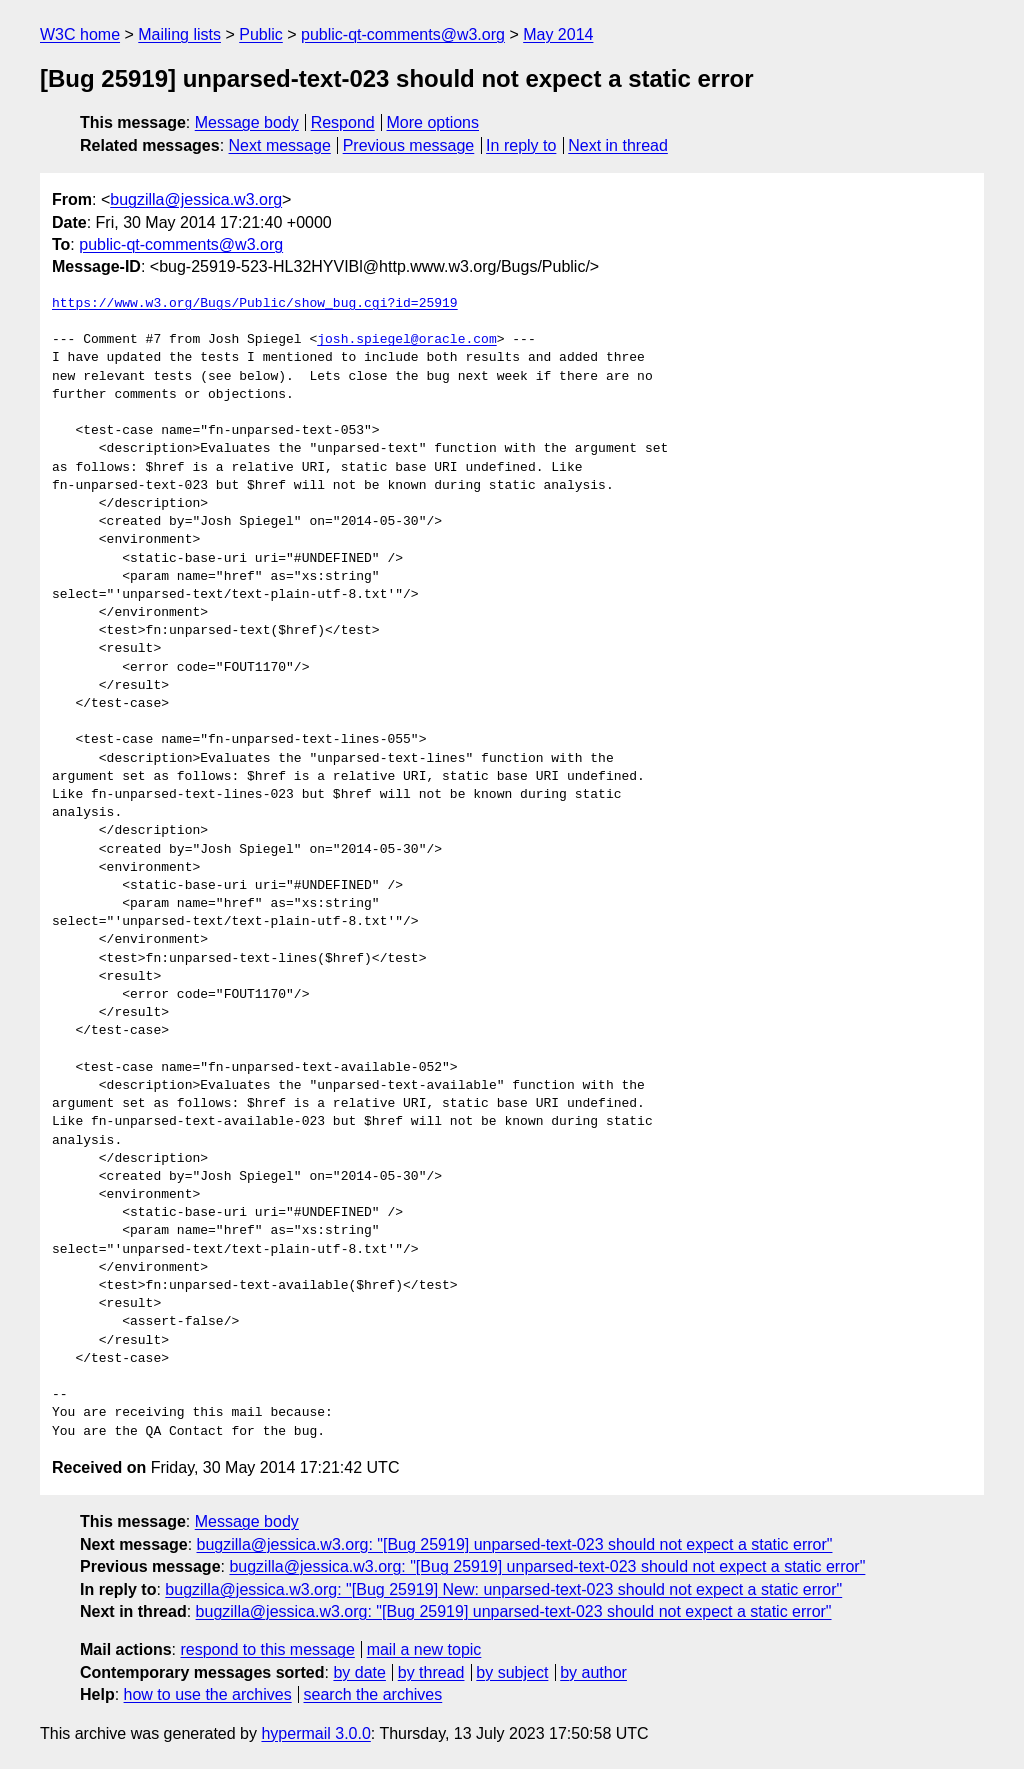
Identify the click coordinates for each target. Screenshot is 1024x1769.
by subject (512, 1672)
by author (593, 1672)
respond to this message (267, 1649)
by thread (431, 1672)
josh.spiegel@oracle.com (406, 340)
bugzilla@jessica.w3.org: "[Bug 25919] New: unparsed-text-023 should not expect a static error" (503, 1589)
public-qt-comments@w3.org (403, 34)
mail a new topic (424, 1649)
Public (261, 34)
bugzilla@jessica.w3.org (196, 199)
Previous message (409, 145)
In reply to (521, 145)
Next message (280, 145)
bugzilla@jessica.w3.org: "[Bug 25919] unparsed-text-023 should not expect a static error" (515, 1544)
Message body (247, 122)
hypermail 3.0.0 (315, 1733)
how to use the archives (208, 1694)
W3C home (80, 34)
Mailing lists (179, 34)
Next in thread (618, 145)
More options (433, 122)
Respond (343, 122)
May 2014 (558, 34)
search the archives (373, 1694)
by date (359, 1672)
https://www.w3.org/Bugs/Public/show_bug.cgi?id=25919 (255, 304)
